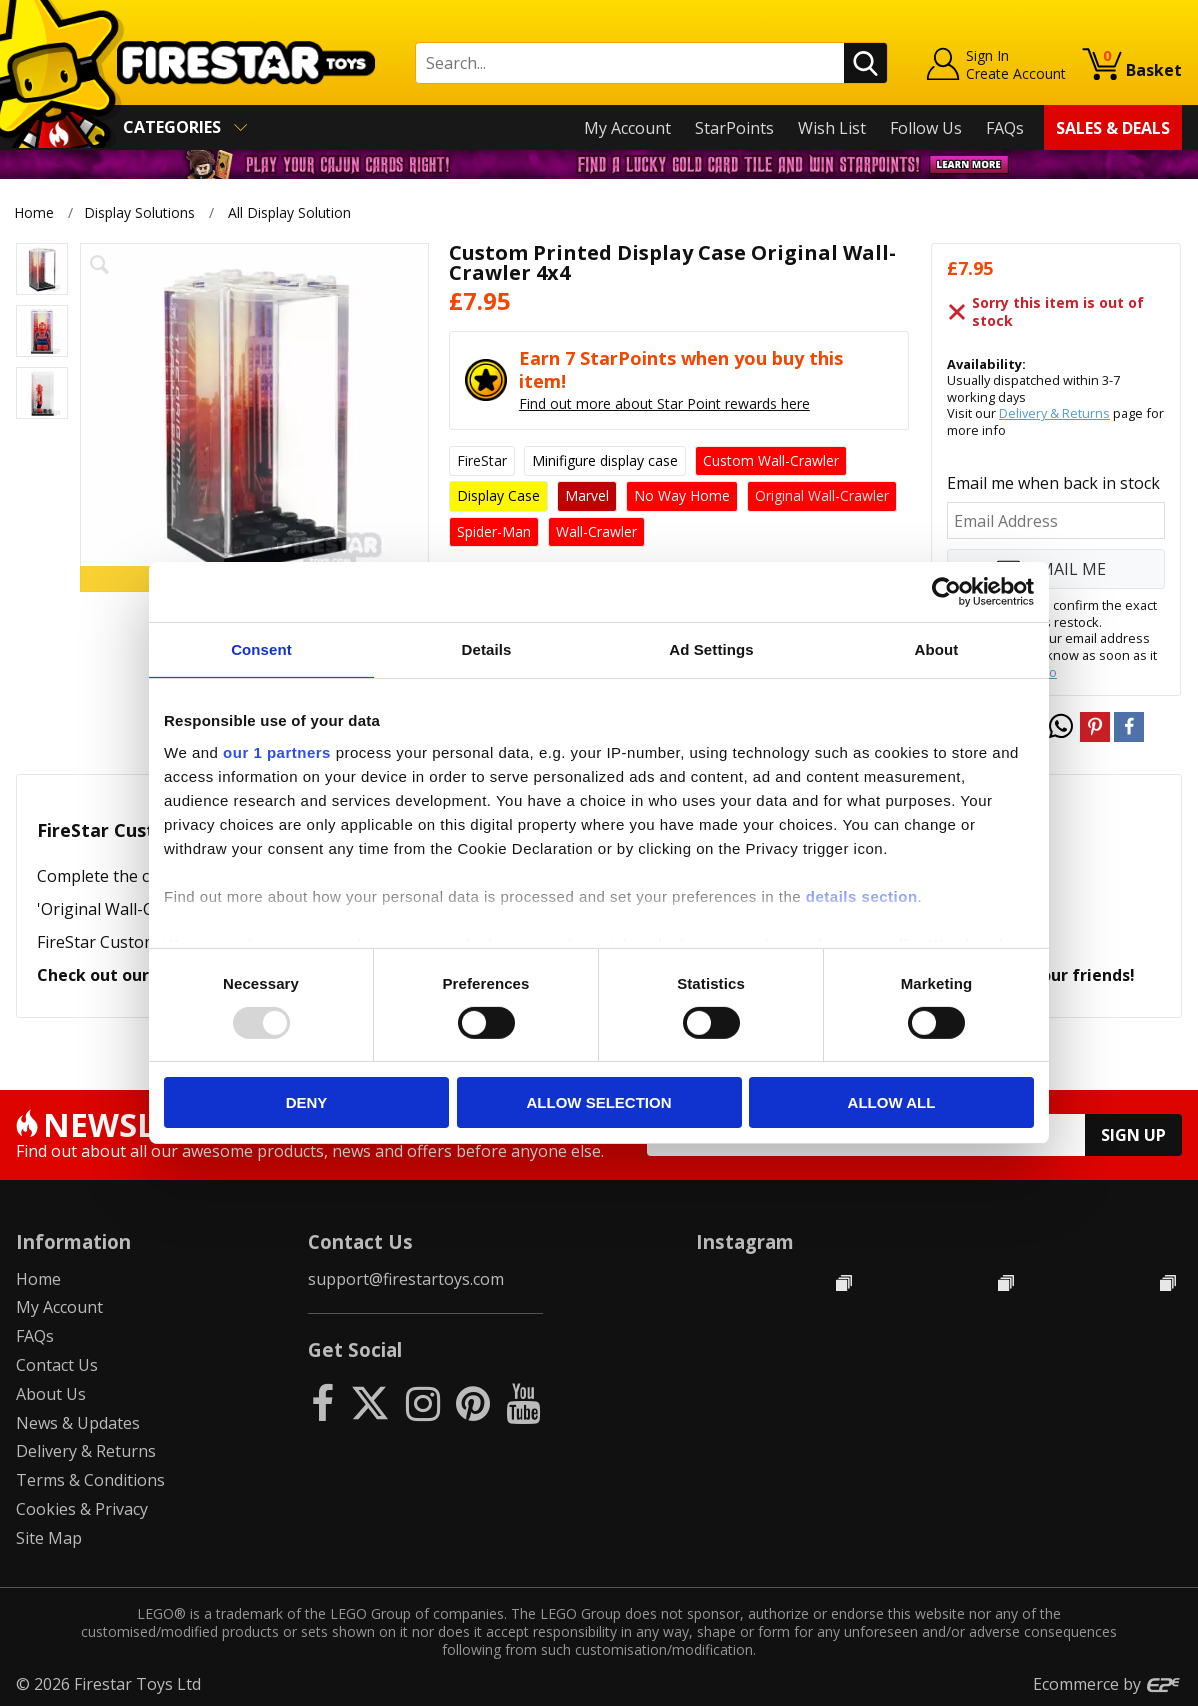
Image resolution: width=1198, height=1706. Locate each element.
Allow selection (599, 1102)
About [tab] (937, 649)
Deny (307, 1102)
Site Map (49, 1538)
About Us (51, 1394)
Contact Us (57, 1365)
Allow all (892, 1102)
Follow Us (926, 128)
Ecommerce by (1107, 1684)
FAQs (1005, 128)
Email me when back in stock (1053, 483)
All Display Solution (289, 212)
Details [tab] (487, 649)
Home (34, 212)
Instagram (745, 1241)
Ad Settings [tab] (711, 649)
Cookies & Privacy (82, 1509)
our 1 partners (277, 751)
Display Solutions (139, 212)
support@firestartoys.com (406, 1279)
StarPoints (734, 128)
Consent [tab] (261, 649)
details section (862, 895)
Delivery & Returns (1054, 413)
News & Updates (78, 1423)
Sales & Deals (1113, 128)
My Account (627, 128)
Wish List (832, 128)
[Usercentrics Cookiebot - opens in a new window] (946, 592)
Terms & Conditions (90, 1480)
